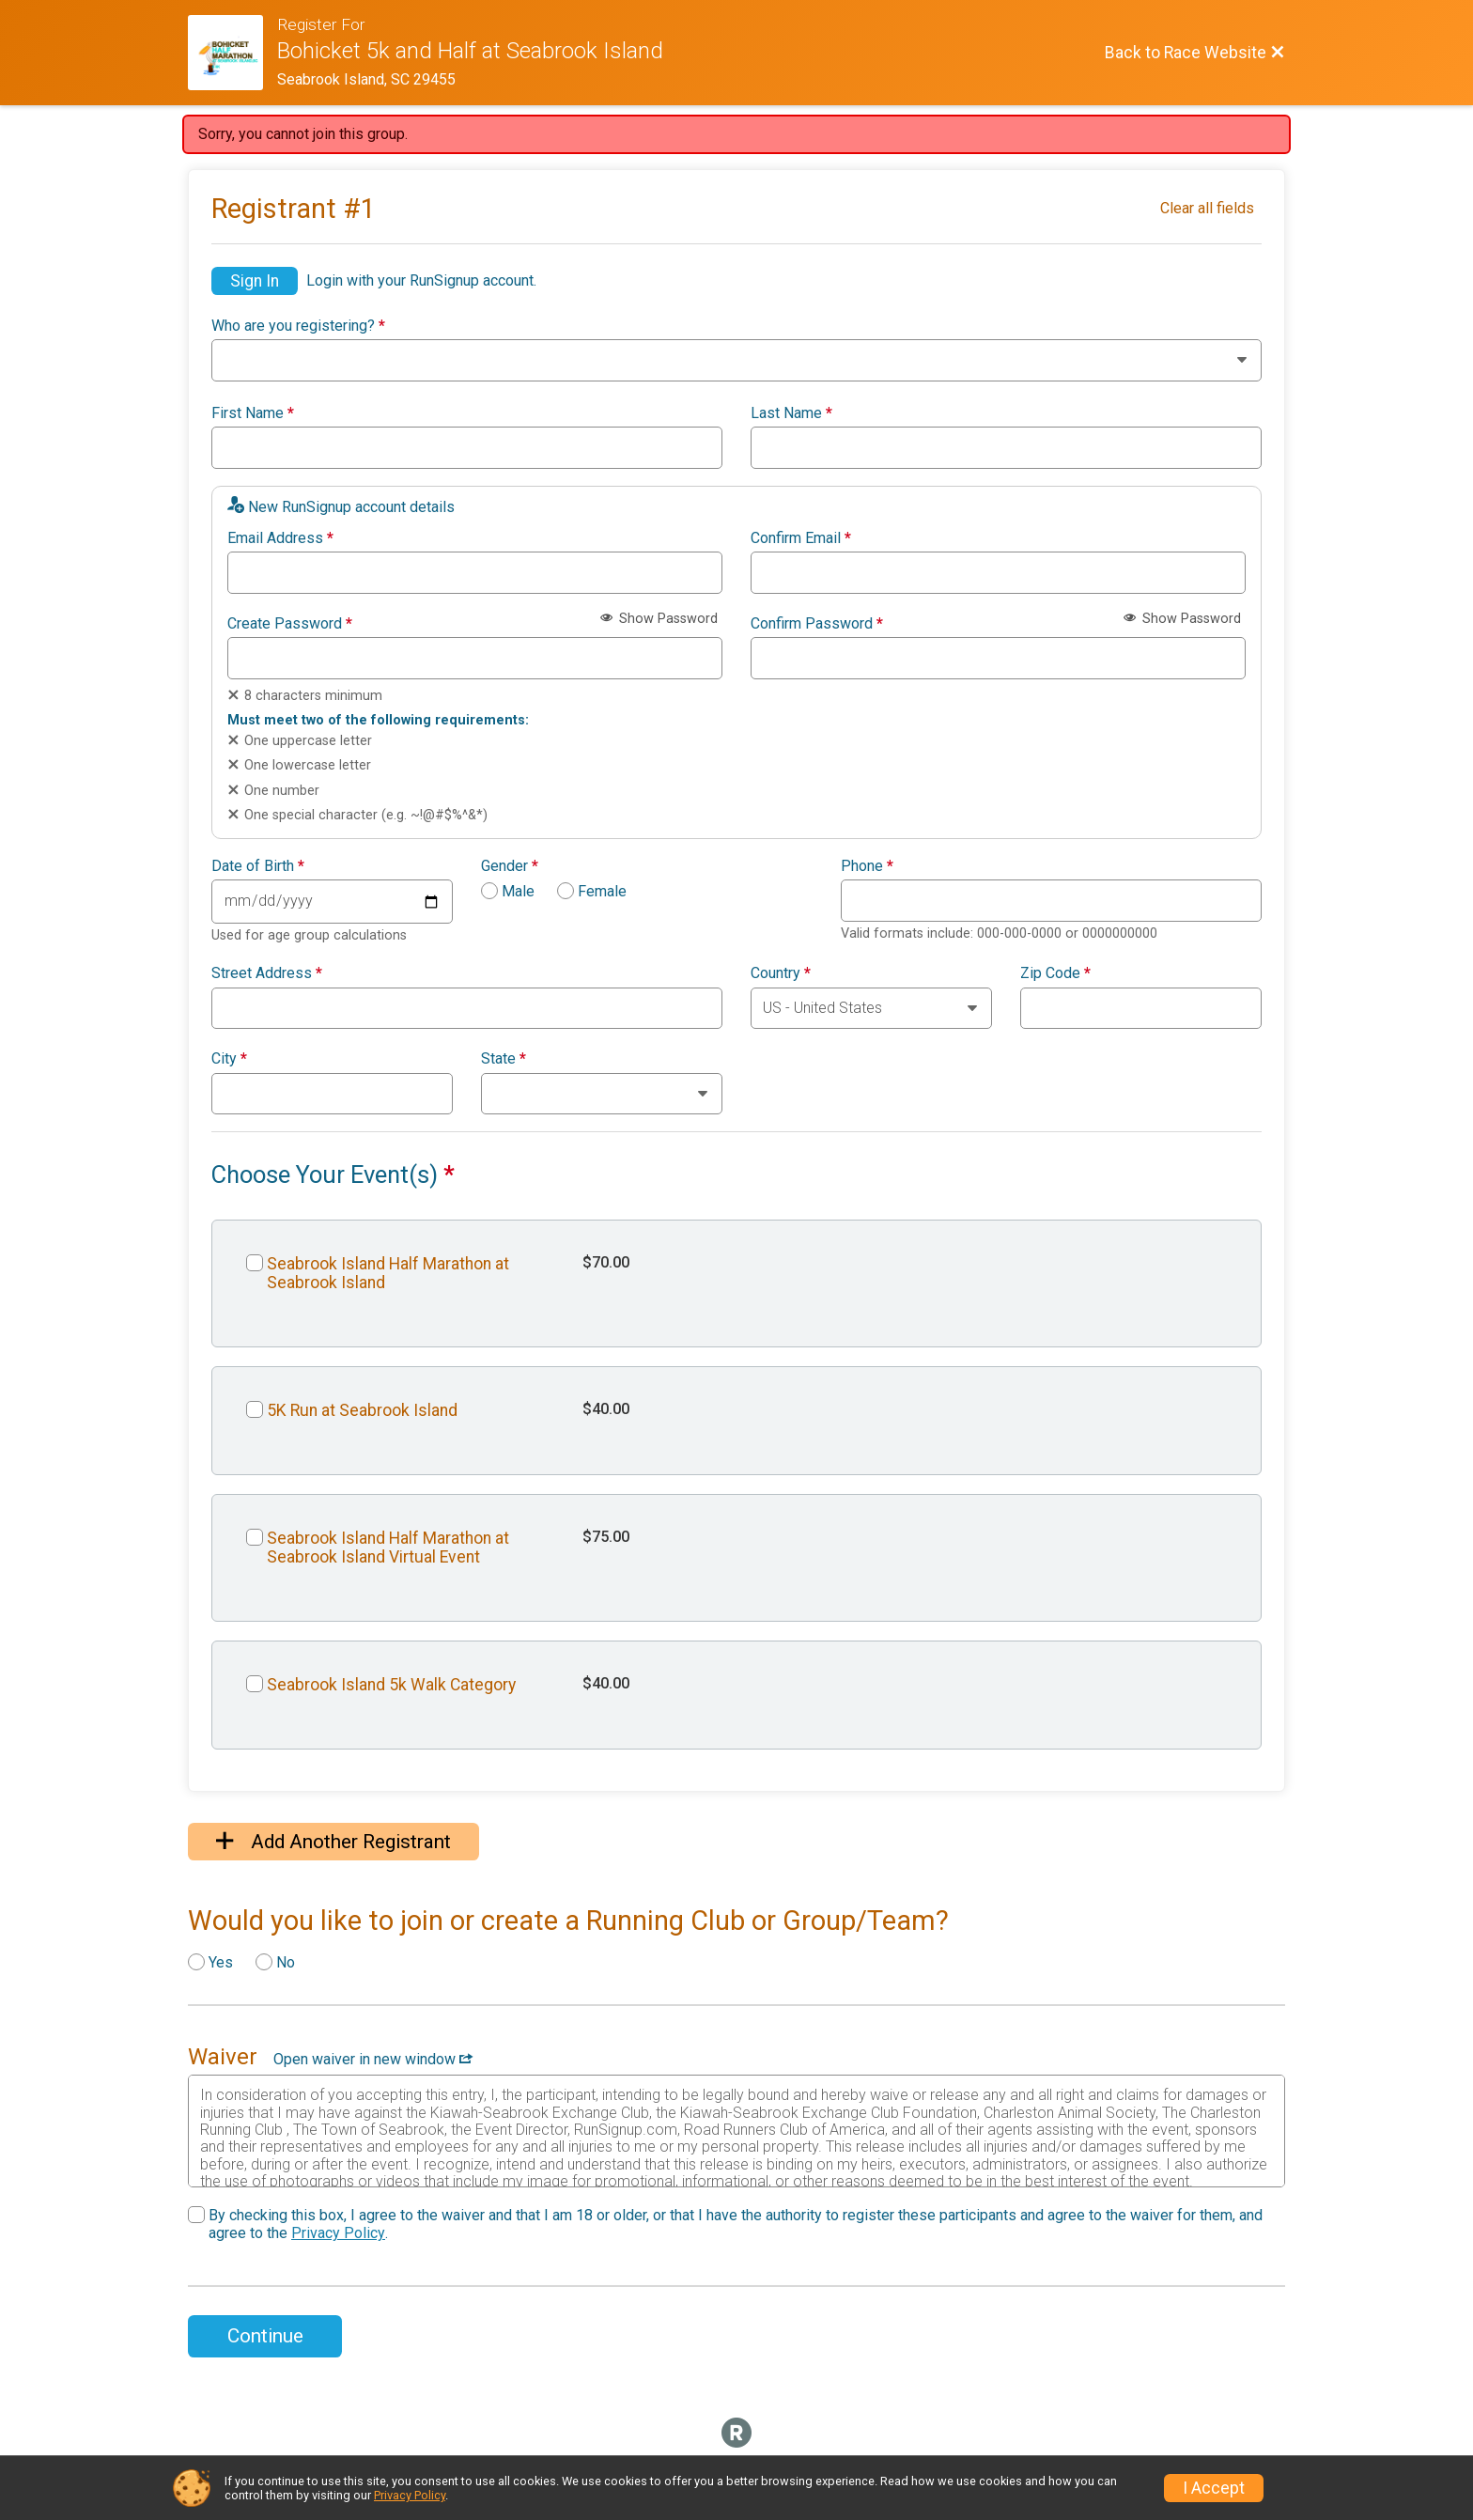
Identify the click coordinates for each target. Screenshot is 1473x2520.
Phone (867, 866)
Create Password (289, 623)
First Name (252, 413)
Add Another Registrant (333, 1841)
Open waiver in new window (373, 2059)
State (503, 1058)
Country (781, 973)
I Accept (1214, 2488)
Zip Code (1055, 973)
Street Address (266, 973)
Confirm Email (801, 538)
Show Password (659, 619)
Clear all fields (1207, 208)
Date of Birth (257, 866)
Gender (509, 866)
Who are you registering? (298, 326)
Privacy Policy (338, 2233)
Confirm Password (817, 623)
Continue (265, 2336)
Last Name (791, 413)
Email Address (280, 538)
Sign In (254, 281)
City (229, 1058)
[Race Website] (232, 52)
